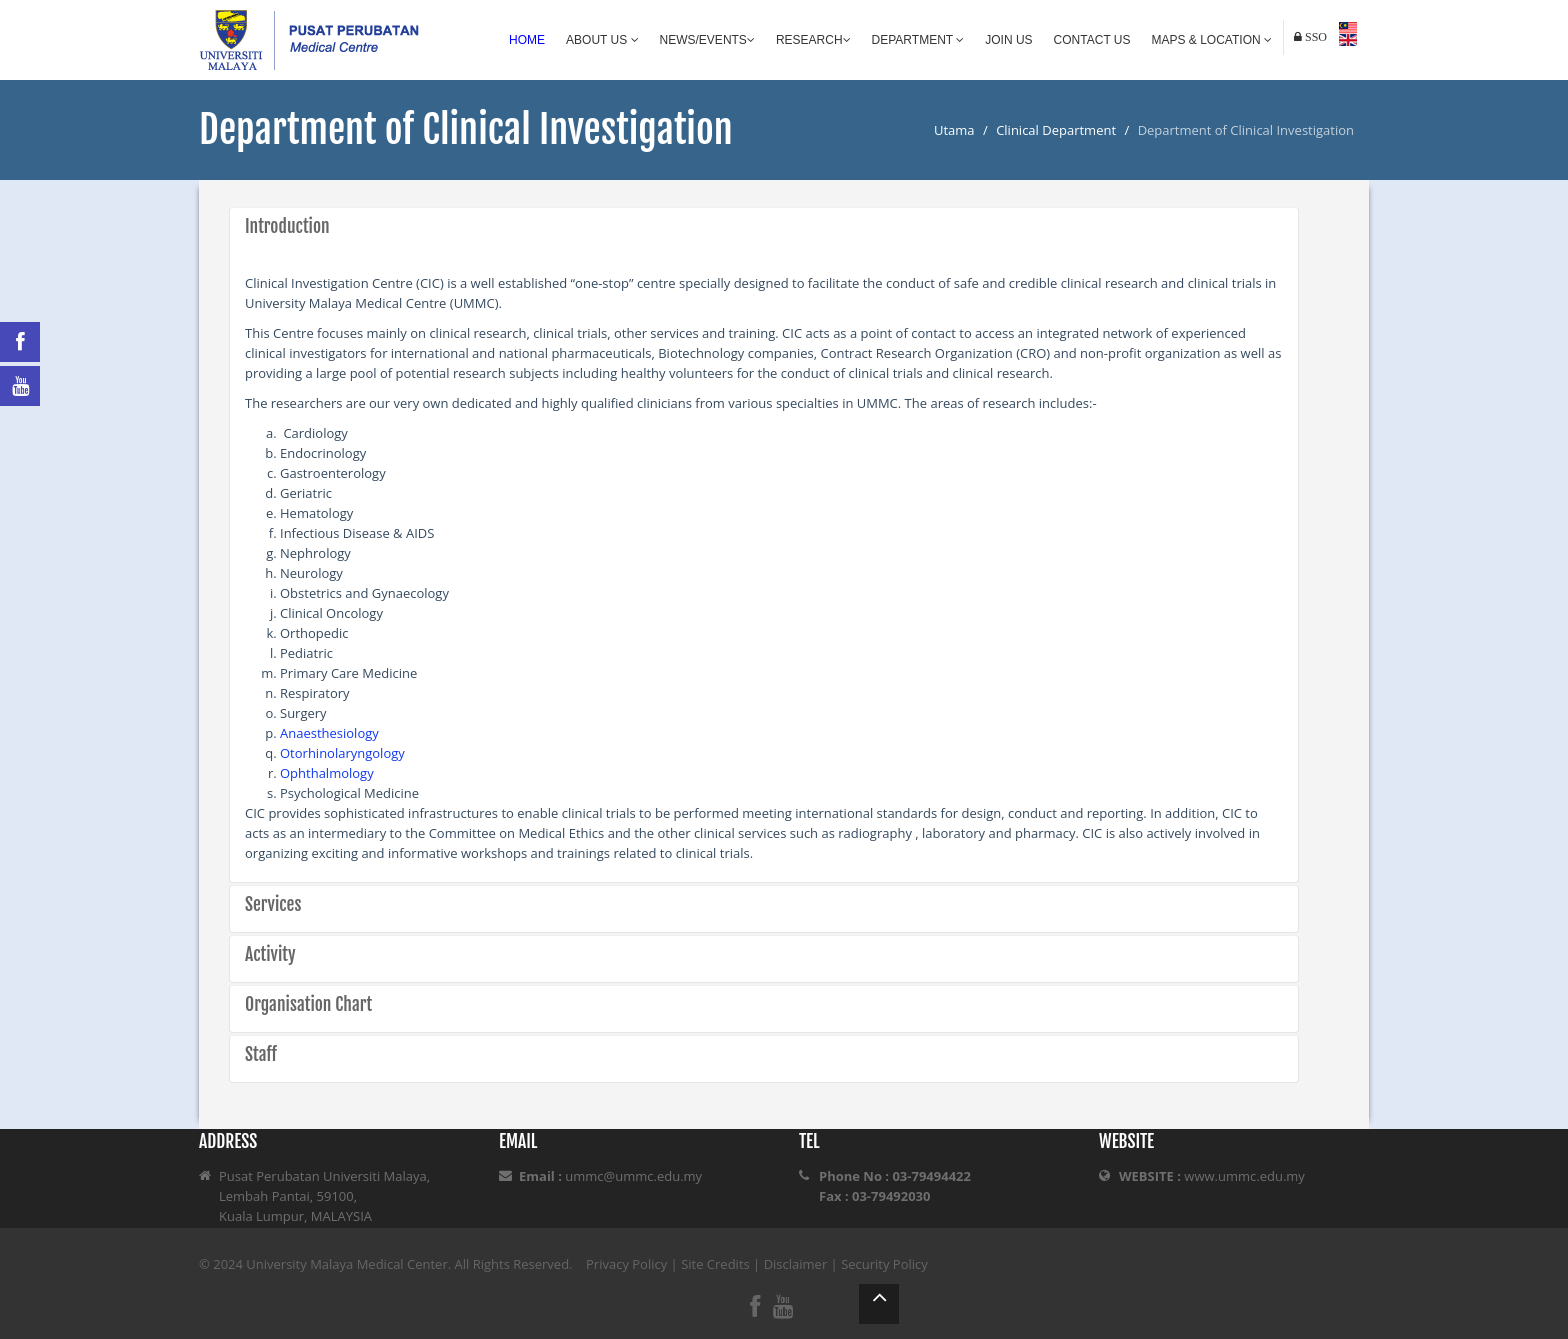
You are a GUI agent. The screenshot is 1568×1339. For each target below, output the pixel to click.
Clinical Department (1056, 130)
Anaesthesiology (329, 733)
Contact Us (1092, 40)
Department (918, 40)
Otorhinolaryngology (342, 753)
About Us (602, 40)
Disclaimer (796, 1264)
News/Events (707, 40)
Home (527, 40)
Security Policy (884, 1264)
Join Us (1008, 40)
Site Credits (715, 1264)
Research (813, 40)
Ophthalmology (327, 773)
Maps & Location (1212, 40)
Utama (954, 130)
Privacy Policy (626, 1264)
